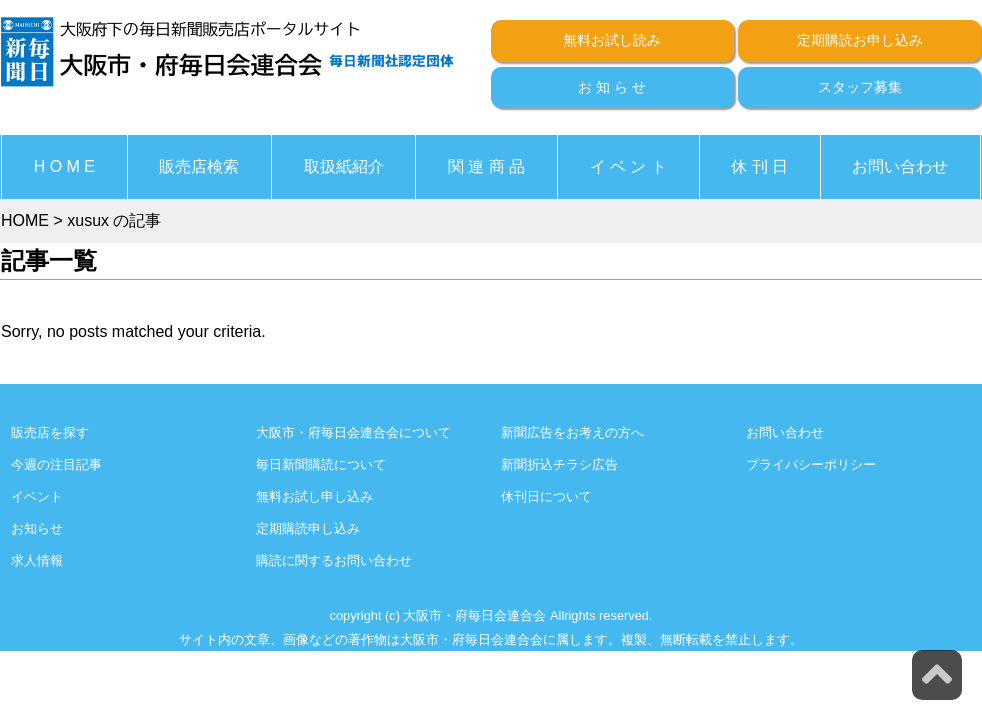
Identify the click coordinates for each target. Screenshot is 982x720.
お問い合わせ (900, 166)
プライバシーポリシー (811, 464)
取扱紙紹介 (344, 166)
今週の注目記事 (56, 464)
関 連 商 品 (486, 166)
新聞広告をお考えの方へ (572, 432)
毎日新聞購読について (321, 464)
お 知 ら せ (612, 87)
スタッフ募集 (860, 87)
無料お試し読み (612, 40)
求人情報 (37, 560)
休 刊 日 (759, 166)
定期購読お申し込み (860, 40)
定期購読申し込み (308, 528)
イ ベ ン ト (628, 166)
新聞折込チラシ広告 (559, 464)
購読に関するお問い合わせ (334, 560)
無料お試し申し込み (314, 496)
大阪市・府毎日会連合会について (353, 432)
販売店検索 (199, 166)
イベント (37, 496)
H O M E (64, 166)
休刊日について (546, 496)
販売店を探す (50, 432)
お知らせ (37, 528)
